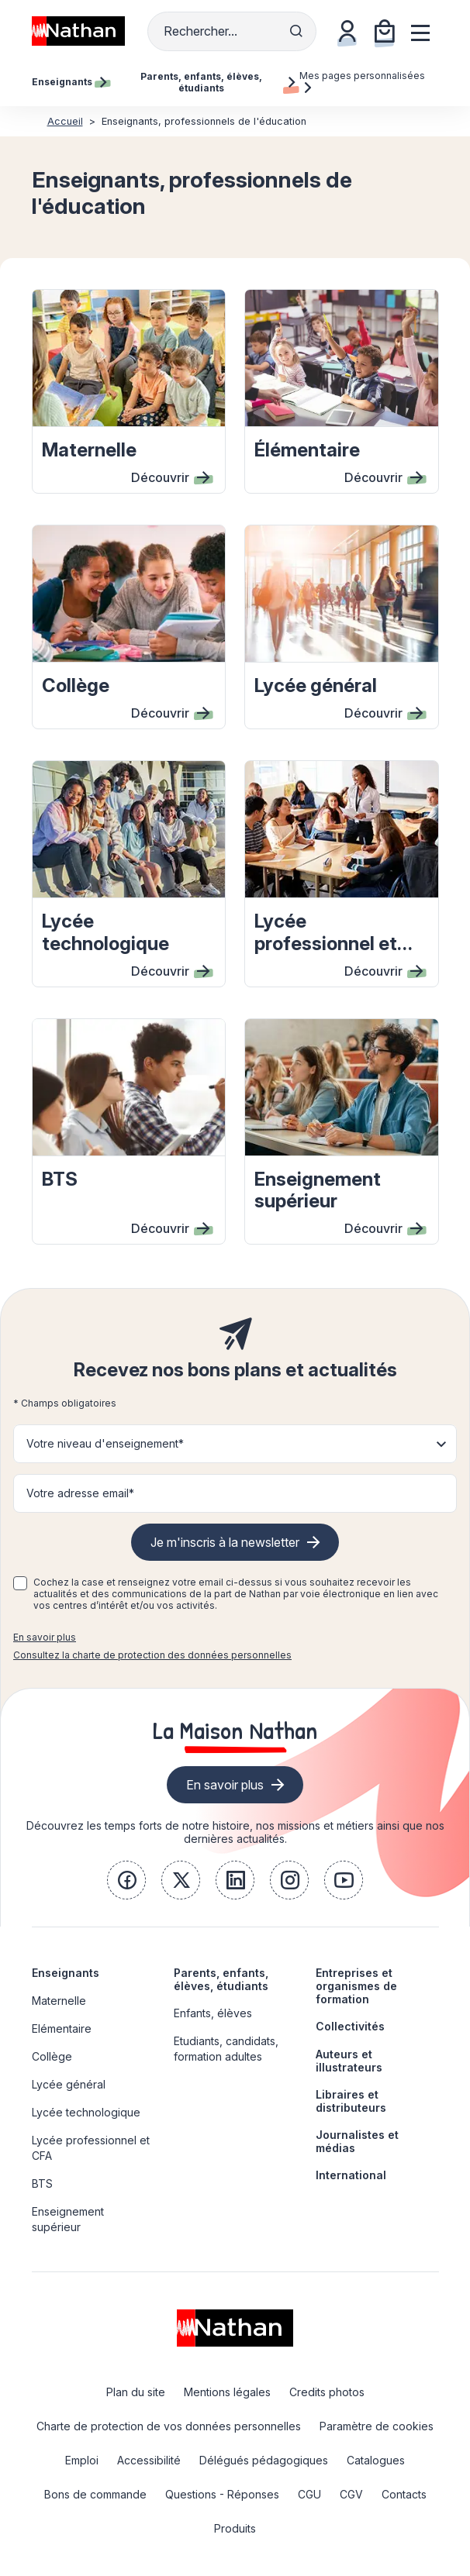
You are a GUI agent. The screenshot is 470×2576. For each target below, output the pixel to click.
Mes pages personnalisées (362, 81)
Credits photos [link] (327, 2392)
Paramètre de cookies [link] (377, 2426)
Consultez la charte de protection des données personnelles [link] (152, 1655)
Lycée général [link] (68, 2084)
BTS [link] (42, 2183)
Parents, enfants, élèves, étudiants (221, 1979)
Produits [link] (235, 2528)
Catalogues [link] (376, 2460)
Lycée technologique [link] (86, 2112)
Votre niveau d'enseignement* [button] (105, 1443)
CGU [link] (309, 2494)
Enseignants (65, 1972)
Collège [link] (52, 2056)
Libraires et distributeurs (351, 2101)
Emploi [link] (81, 2460)
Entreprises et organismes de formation (356, 1986)
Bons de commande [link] (95, 2494)
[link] (126, 1880)
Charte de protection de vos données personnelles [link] (168, 2426)
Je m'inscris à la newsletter (224, 1542)
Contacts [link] (404, 2494)
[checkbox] (20, 1583)
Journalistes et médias (357, 2141)
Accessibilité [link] (149, 2460)
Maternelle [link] (59, 2000)
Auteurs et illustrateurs (349, 2060)
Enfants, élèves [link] (213, 2013)
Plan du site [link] (135, 2392)
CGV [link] (351, 2494)
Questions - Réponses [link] (222, 2494)
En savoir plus (44, 1637)
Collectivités (350, 2026)
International (351, 2175)
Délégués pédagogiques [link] (263, 2460)
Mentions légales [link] (227, 2392)
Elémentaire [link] (62, 2028)
